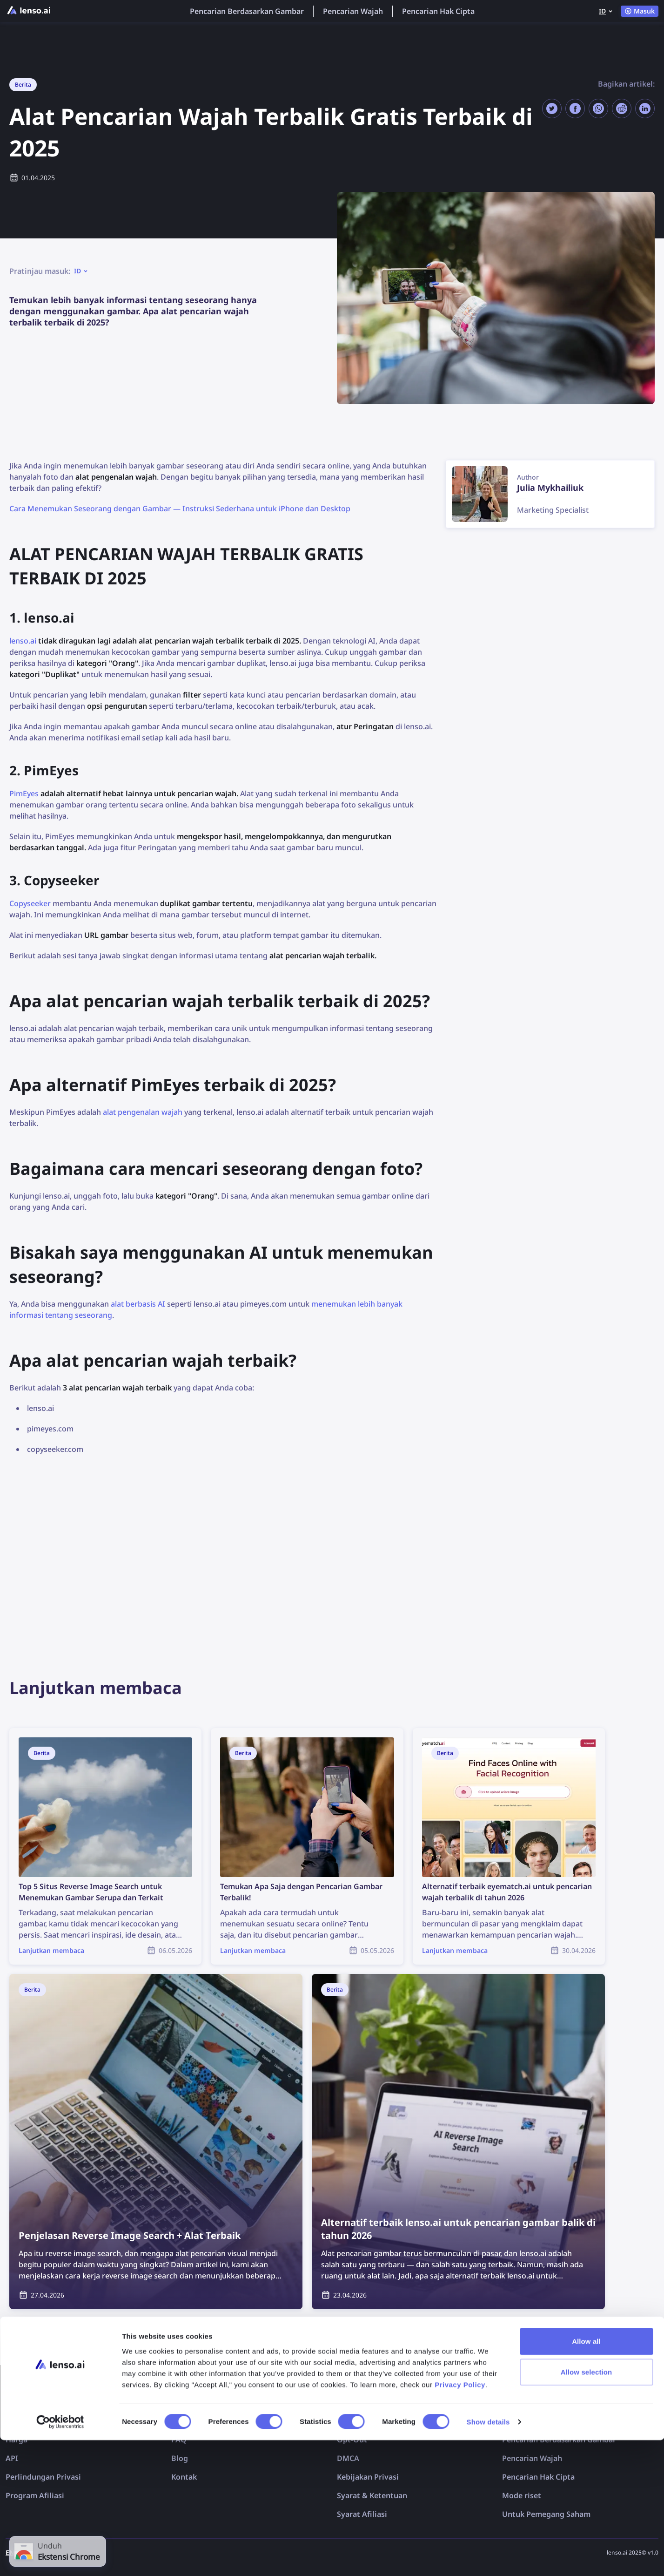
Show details (488, 2558)
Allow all (586, 2477)
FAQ (179, 2439)
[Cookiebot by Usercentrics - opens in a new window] (60, 2558)
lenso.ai (22, 641)
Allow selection (586, 2508)
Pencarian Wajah (353, 11)
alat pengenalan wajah (142, 1112)
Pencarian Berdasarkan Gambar (247, 11)
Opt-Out (352, 2439)
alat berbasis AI (138, 1304)
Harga (16, 2439)
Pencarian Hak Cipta (438, 11)
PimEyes (24, 793)
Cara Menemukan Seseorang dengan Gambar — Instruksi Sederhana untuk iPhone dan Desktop (179, 508)
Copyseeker (30, 903)
